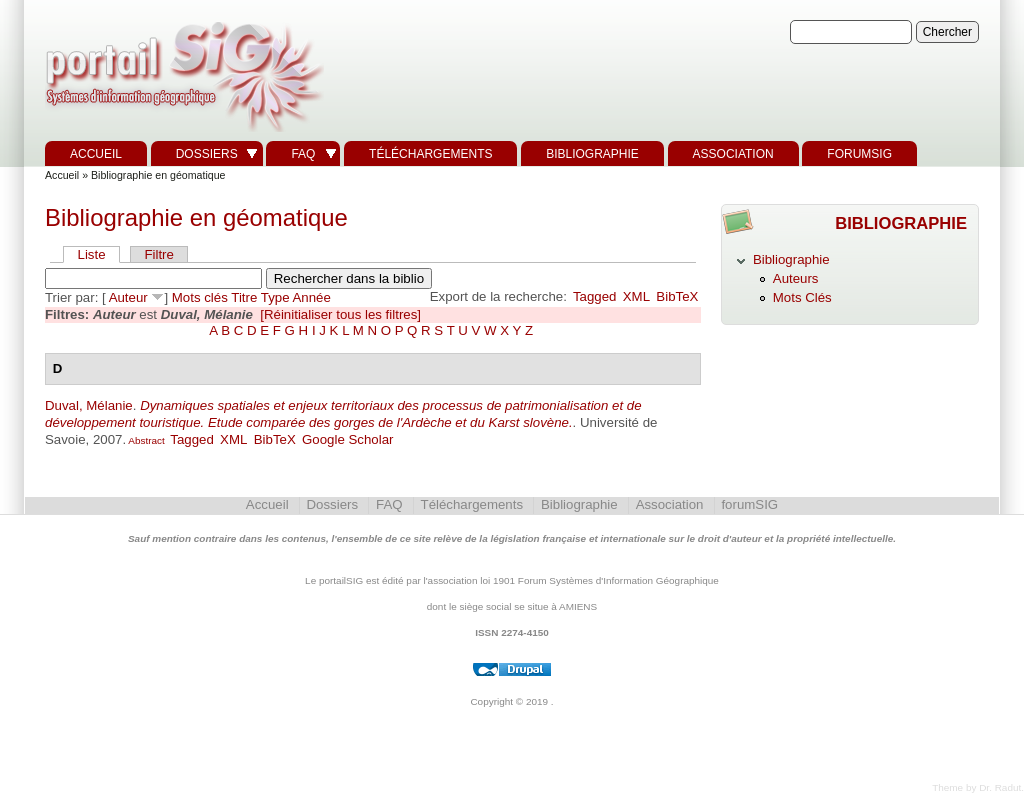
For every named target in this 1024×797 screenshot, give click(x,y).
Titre (244, 297)
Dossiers (207, 154)
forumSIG (859, 154)
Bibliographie (592, 154)
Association (733, 154)
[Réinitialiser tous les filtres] (340, 314)
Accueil (96, 154)
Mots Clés (802, 297)
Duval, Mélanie (89, 405)
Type (275, 297)
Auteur (128, 297)
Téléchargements (430, 154)
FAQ (303, 154)
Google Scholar (347, 439)
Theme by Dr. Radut (976, 787)
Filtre (158, 254)
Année (312, 297)
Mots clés (200, 297)
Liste (92, 254)
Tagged (595, 296)
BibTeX (677, 296)
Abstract (145, 440)
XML (636, 296)
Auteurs (796, 278)
